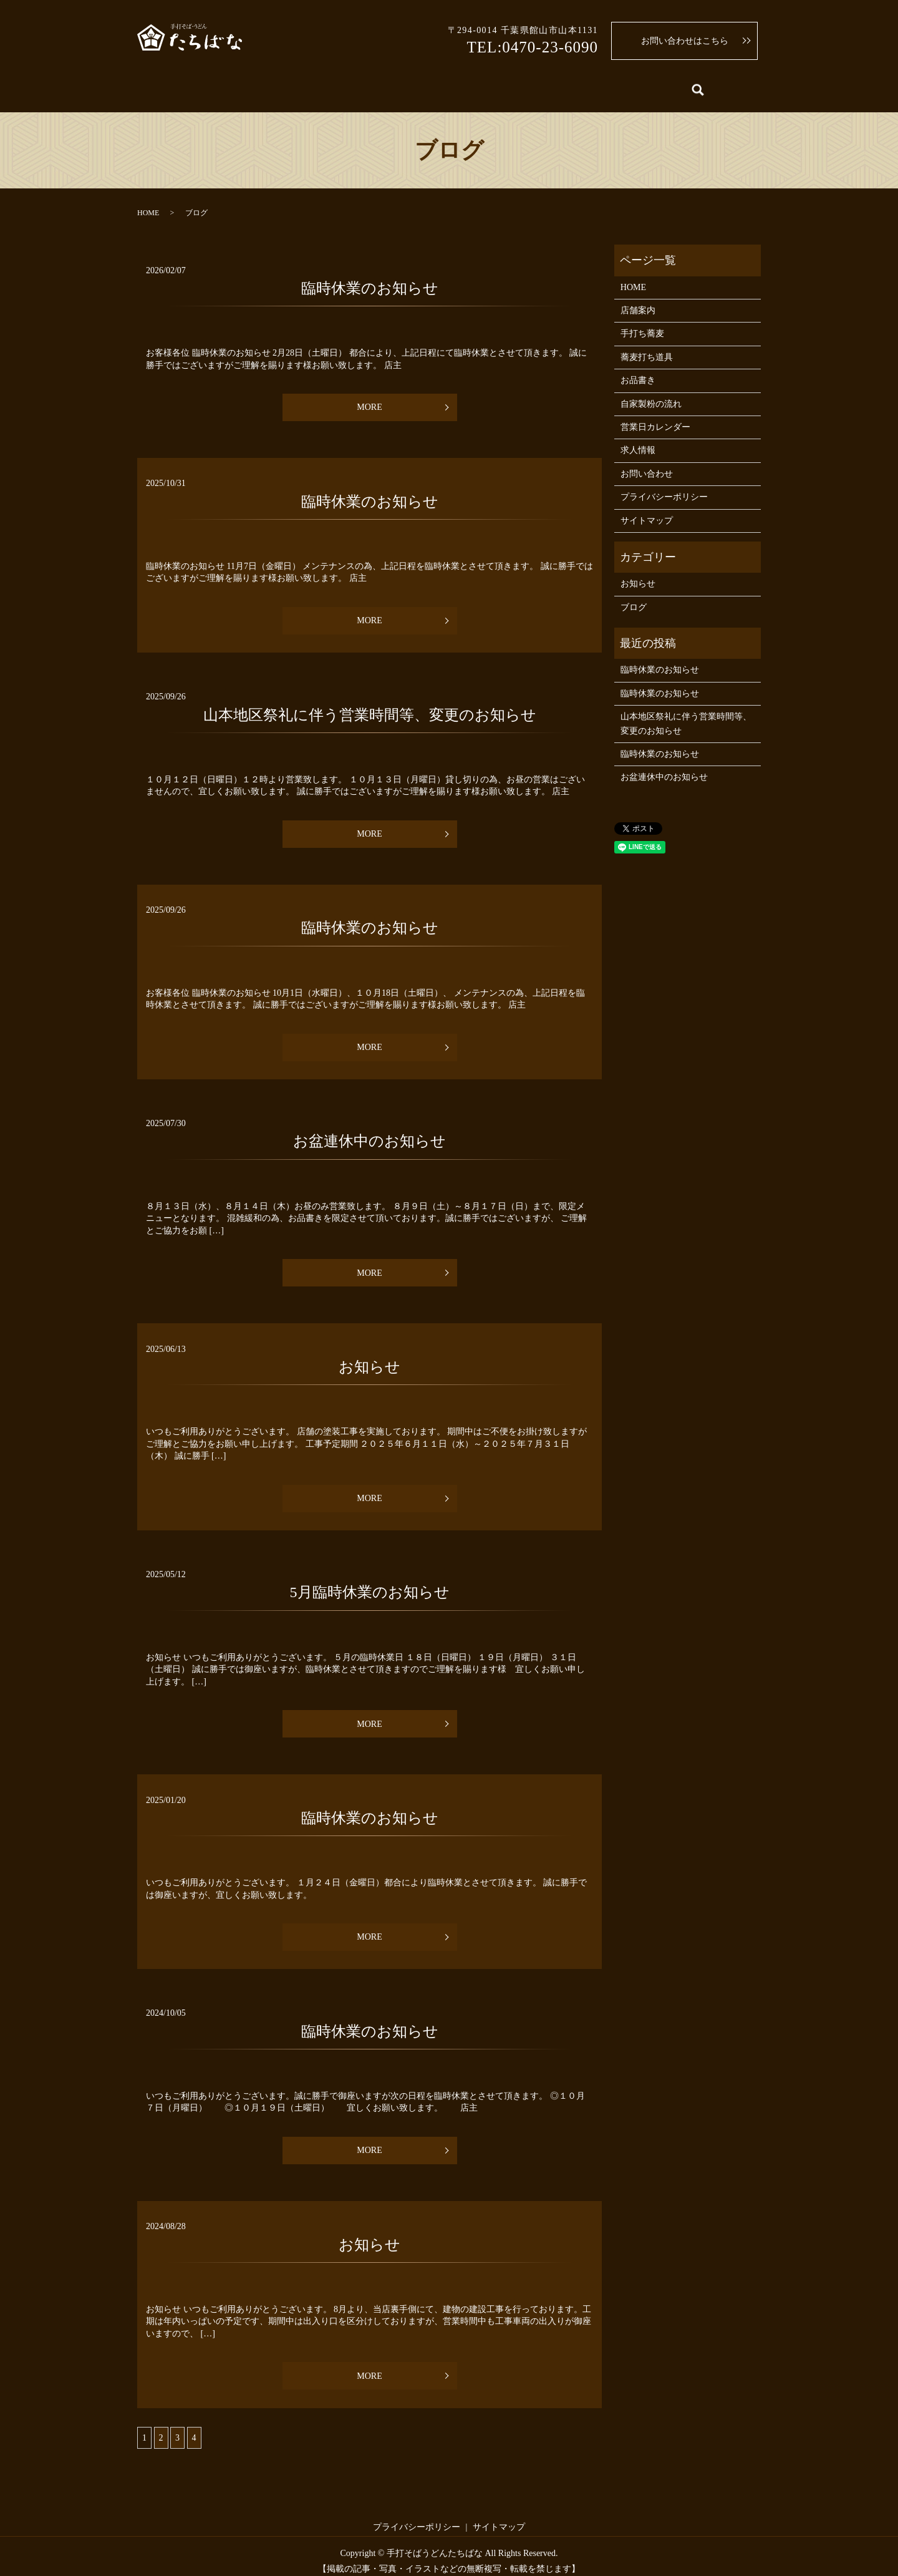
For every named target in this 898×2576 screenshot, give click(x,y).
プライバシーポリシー (664, 487)
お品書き (362, 85)
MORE (369, 397)
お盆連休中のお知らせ (369, 1132)
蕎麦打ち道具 (526, 85)
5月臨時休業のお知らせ (370, 1583)
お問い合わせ (646, 464)
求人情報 (699, 85)
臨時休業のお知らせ (369, 278)
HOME (165, 85)
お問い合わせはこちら (684, 41)
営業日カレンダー (617, 85)
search (745, 86)
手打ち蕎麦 (294, 85)
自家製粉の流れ (440, 85)
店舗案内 (225, 85)
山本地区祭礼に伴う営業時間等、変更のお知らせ (369, 705)
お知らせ (369, 1357)
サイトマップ (646, 510)
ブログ (633, 597)
